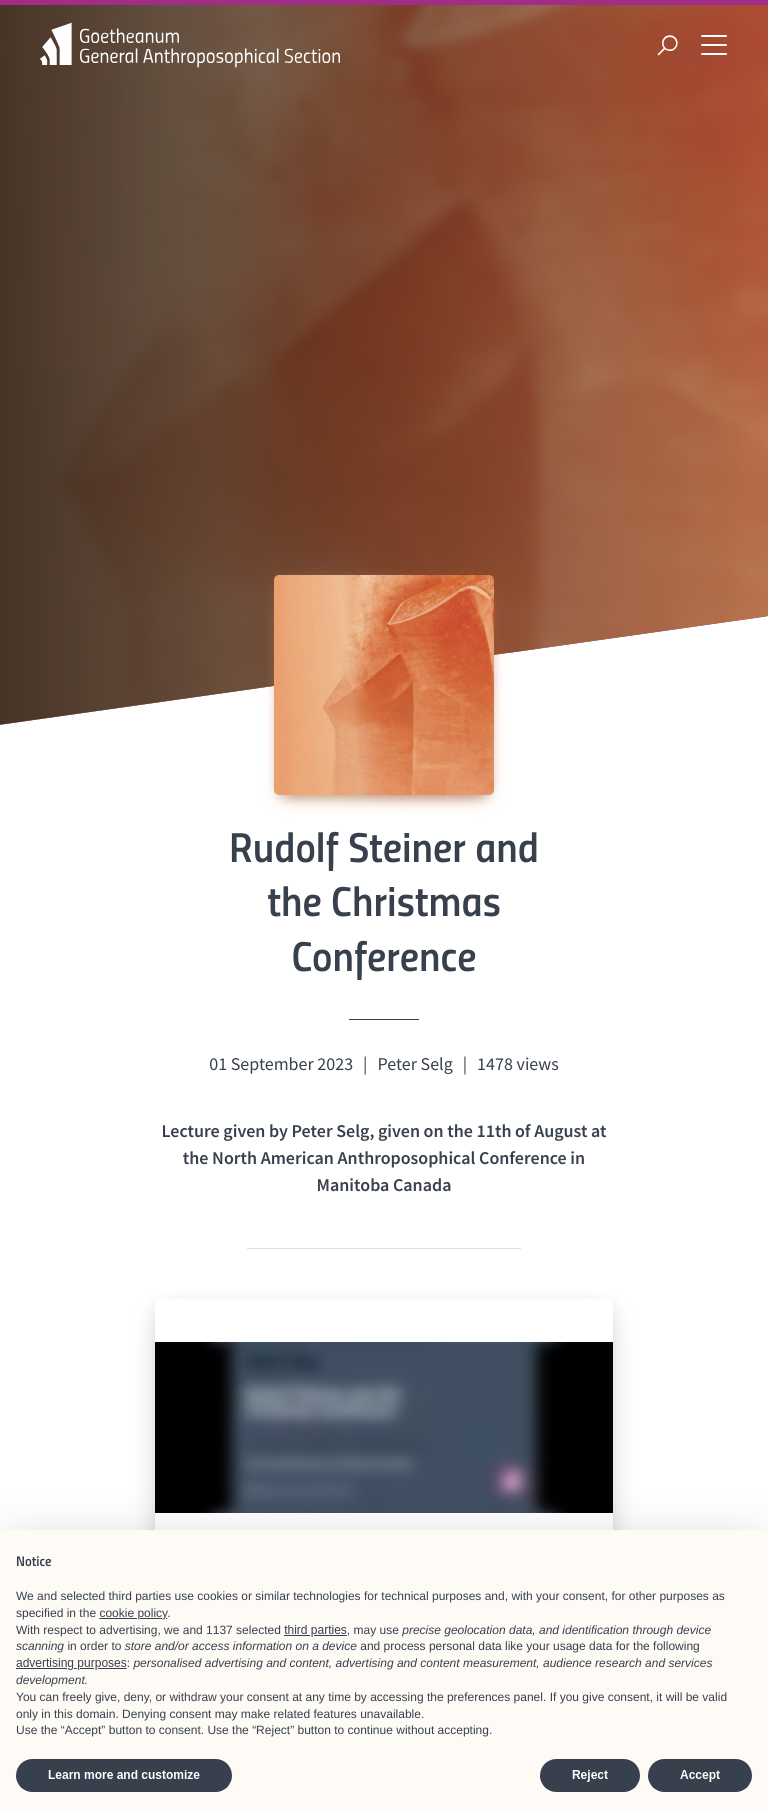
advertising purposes (71, 1663)
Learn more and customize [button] (124, 1775)
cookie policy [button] (133, 1613)
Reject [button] (590, 1775)
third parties (315, 1630)
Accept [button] (700, 1775)
